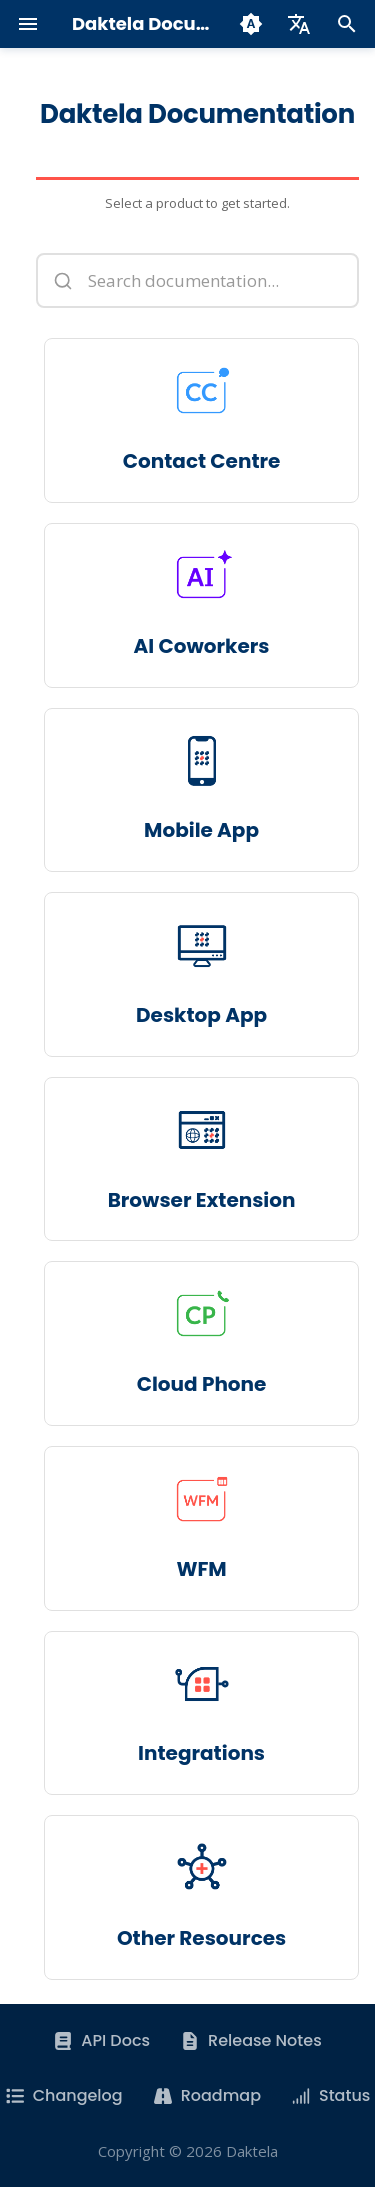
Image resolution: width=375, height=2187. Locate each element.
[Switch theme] (251, 24)
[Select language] (299, 24)
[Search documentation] (197, 280)
